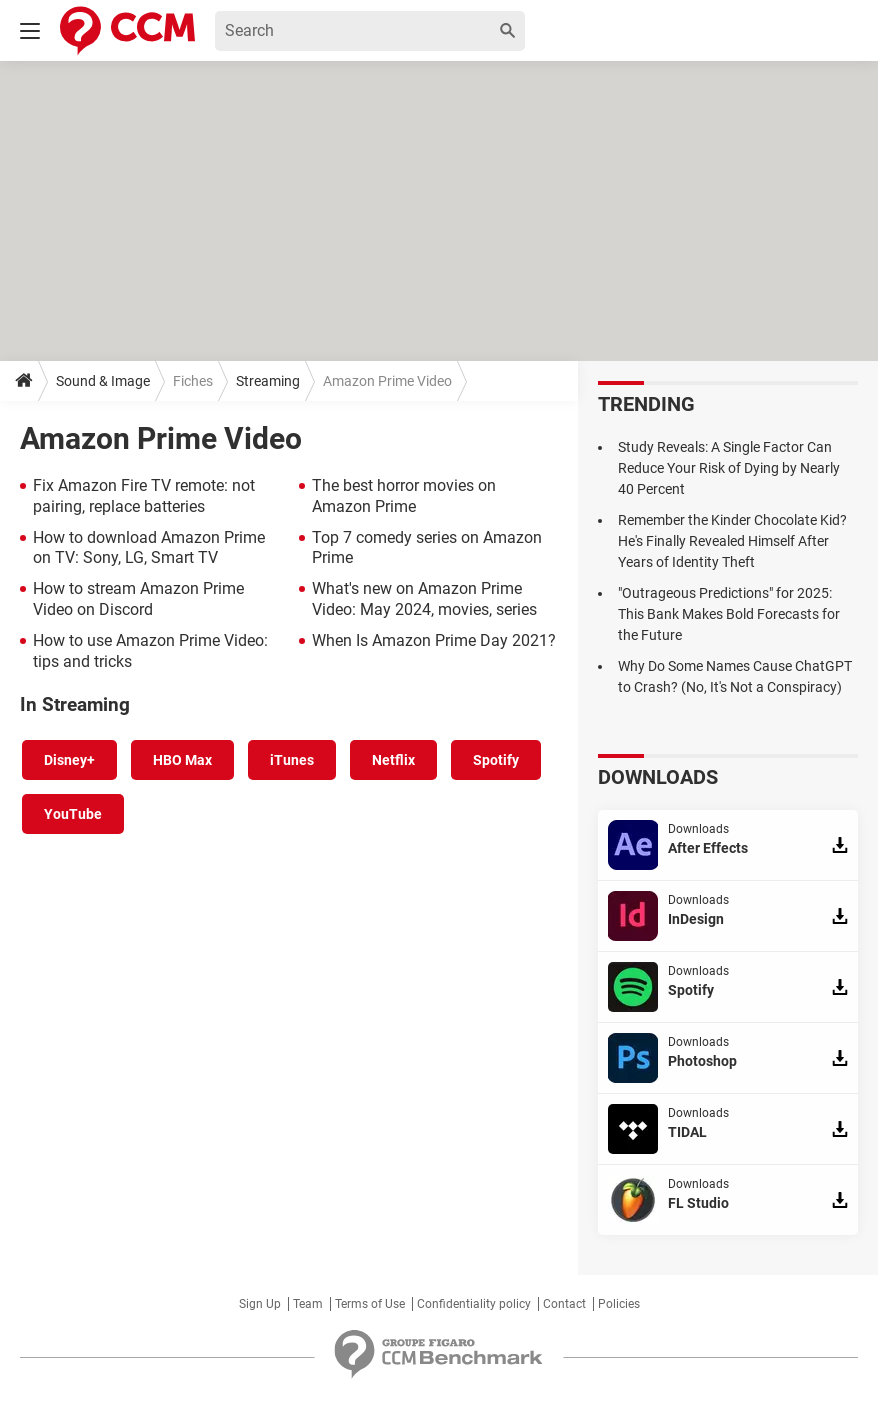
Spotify (496, 760)
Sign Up (260, 1304)
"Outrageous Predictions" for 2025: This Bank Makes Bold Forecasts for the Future (729, 614)
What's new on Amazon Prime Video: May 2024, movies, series (424, 599)
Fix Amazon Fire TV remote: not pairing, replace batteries (144, 496)
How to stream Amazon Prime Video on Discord (138, 599)
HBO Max (182, 760)
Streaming (268, 381)
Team (308, 1304)
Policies (619, 1304)
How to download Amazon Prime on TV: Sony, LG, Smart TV (149, 548)
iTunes (292, 760)
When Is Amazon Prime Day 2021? (434, 640)
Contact (564, 1304)
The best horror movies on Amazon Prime (404, 496)
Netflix (393, 760)
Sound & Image (103, 381)
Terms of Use (370, 1304)
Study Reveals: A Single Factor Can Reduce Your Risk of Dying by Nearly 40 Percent (729, 468)
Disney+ (69, 760)
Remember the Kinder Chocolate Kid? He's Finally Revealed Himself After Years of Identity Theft (732, 541)
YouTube (73, 814)
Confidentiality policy (474, 1304)
